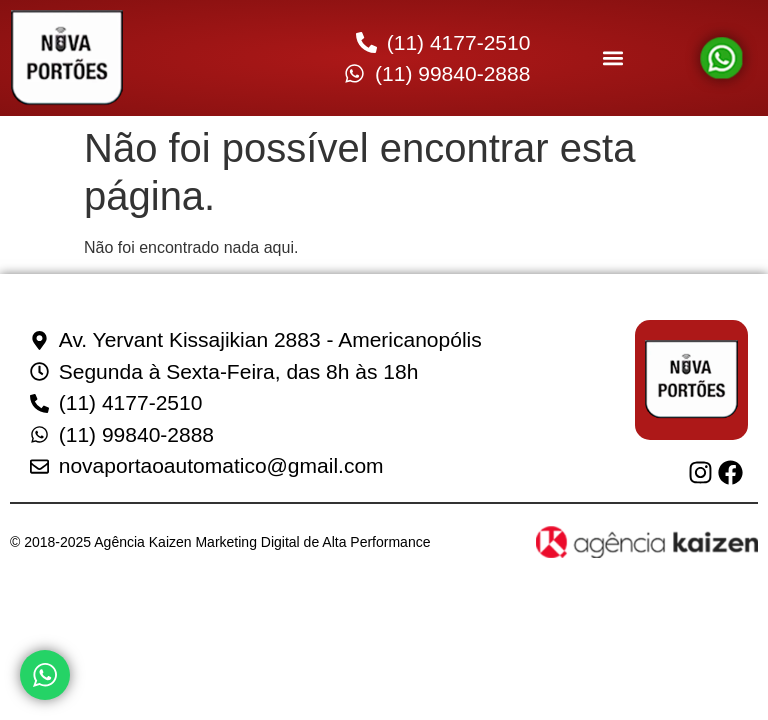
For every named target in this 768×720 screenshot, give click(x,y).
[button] (612, 58)
